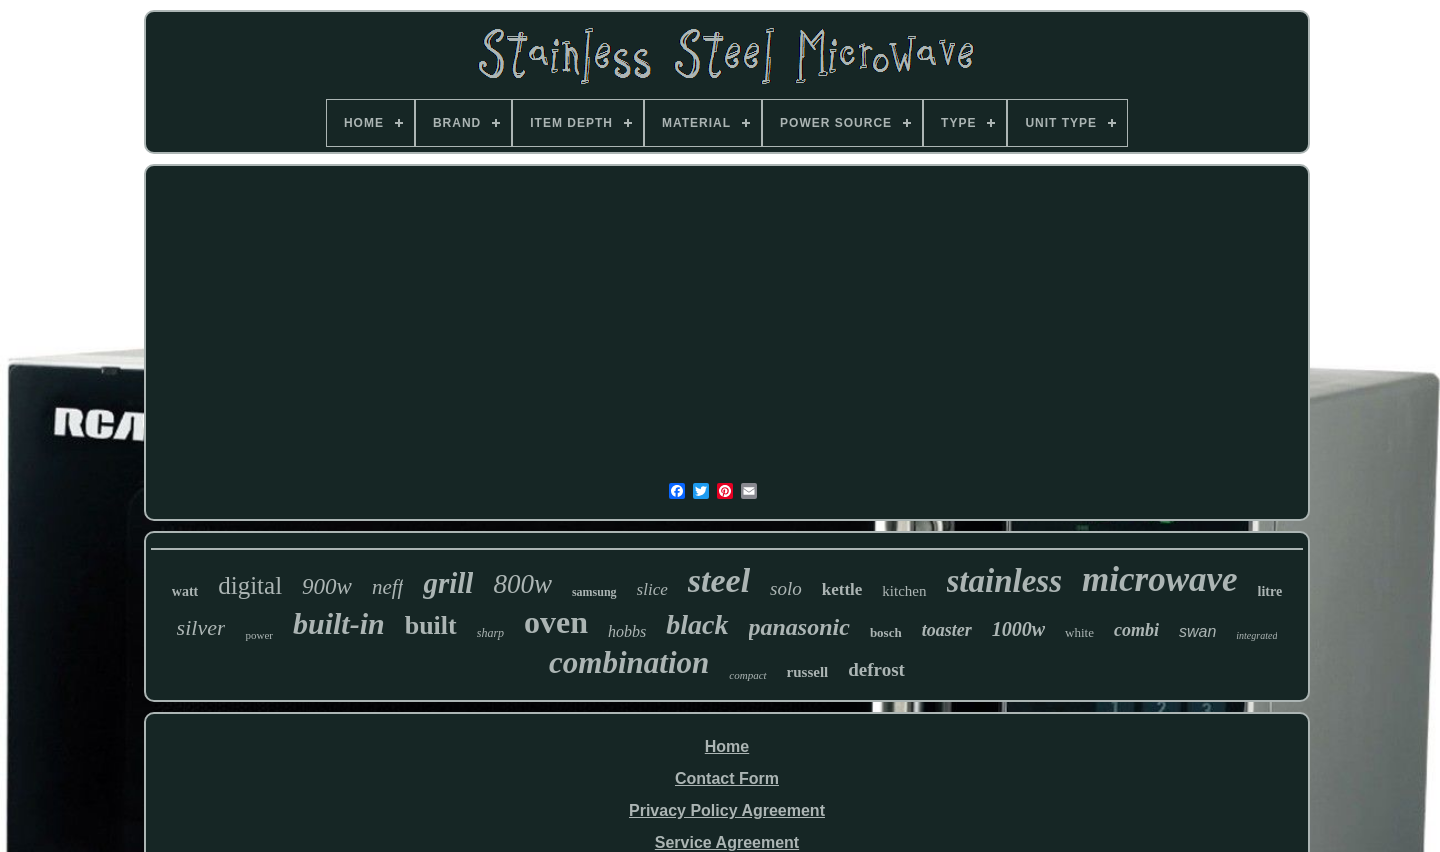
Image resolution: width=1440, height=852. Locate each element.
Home (727, 746)
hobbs (627, 631)
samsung (594, 592)
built (431, 625)
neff (388, 587)
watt (185, 591)
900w (327, 586)
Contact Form (727, 778)
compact (747, 675)
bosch (886, 632)
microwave (1160, 579)
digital (250, 585)
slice (652, 589)
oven (556, 622)
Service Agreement (727, 842)
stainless (1005, 581)
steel (719, 580)
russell (808, 672)
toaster (947, 630)
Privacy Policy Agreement (727, 810)
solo (786, 588)
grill (448, 583)
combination (629, 662)
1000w (1018, 629)
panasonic (799, 627)
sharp (490, 633)
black (697, 624)
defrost (876, 669)
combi (1136, 630)
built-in (339, 623)
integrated (1256, 635)
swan (1197, 631)
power (259, 635)
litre (1270, 591)
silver (201, 627)
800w (522, 584)
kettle (842, 589)
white (1079, 632)
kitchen (904, 591)
